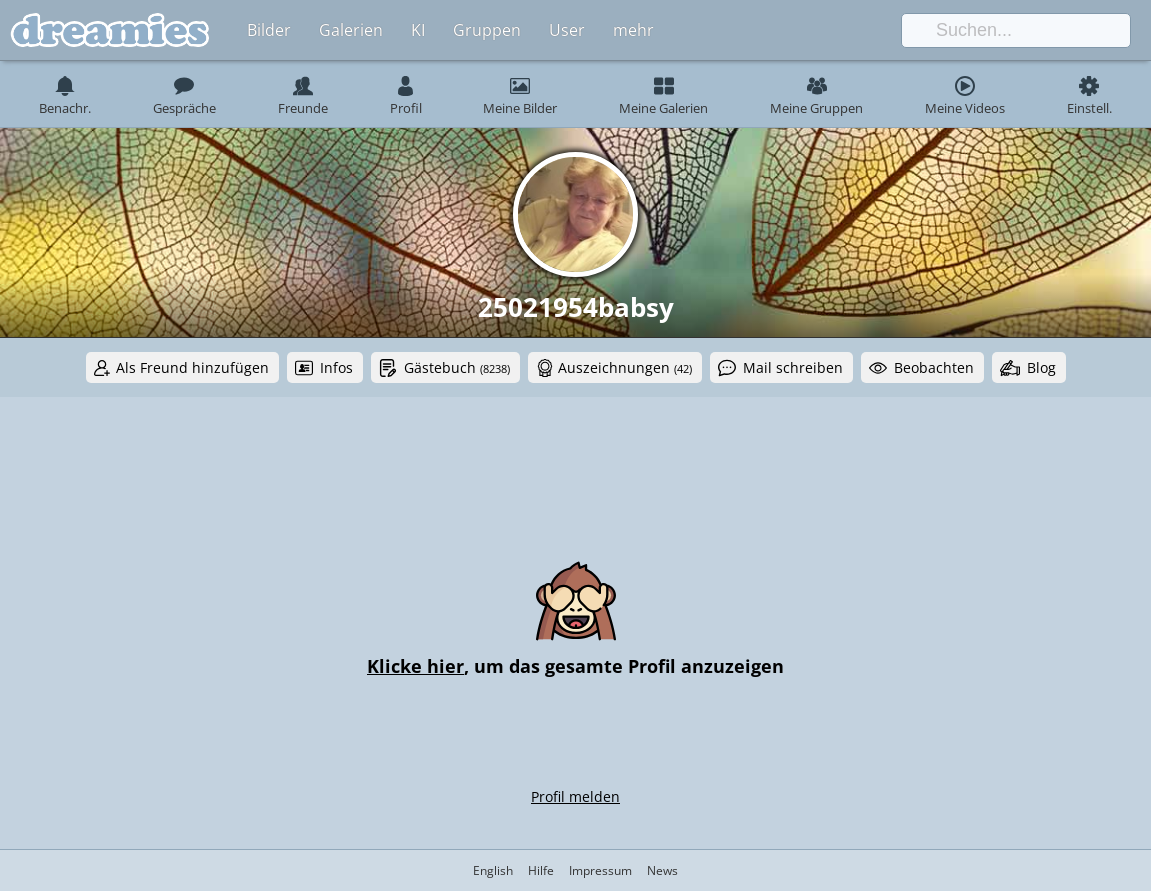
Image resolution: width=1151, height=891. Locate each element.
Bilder (269, 30)
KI (418, 30)
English (493, 870)
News (662, 870)
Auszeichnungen (625, 367)
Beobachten (934, 367)
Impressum (600, 870)
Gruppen (487, 30)
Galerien (351, 30)
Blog (1041, 367)
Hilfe (541, 870)
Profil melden (575, 796)
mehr (633, 30)
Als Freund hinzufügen (192, 367)
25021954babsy (576, 307)
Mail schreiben (793, 367)
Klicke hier (415, 666)
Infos (336, 367)
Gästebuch (457, 367)
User (567, 30)
